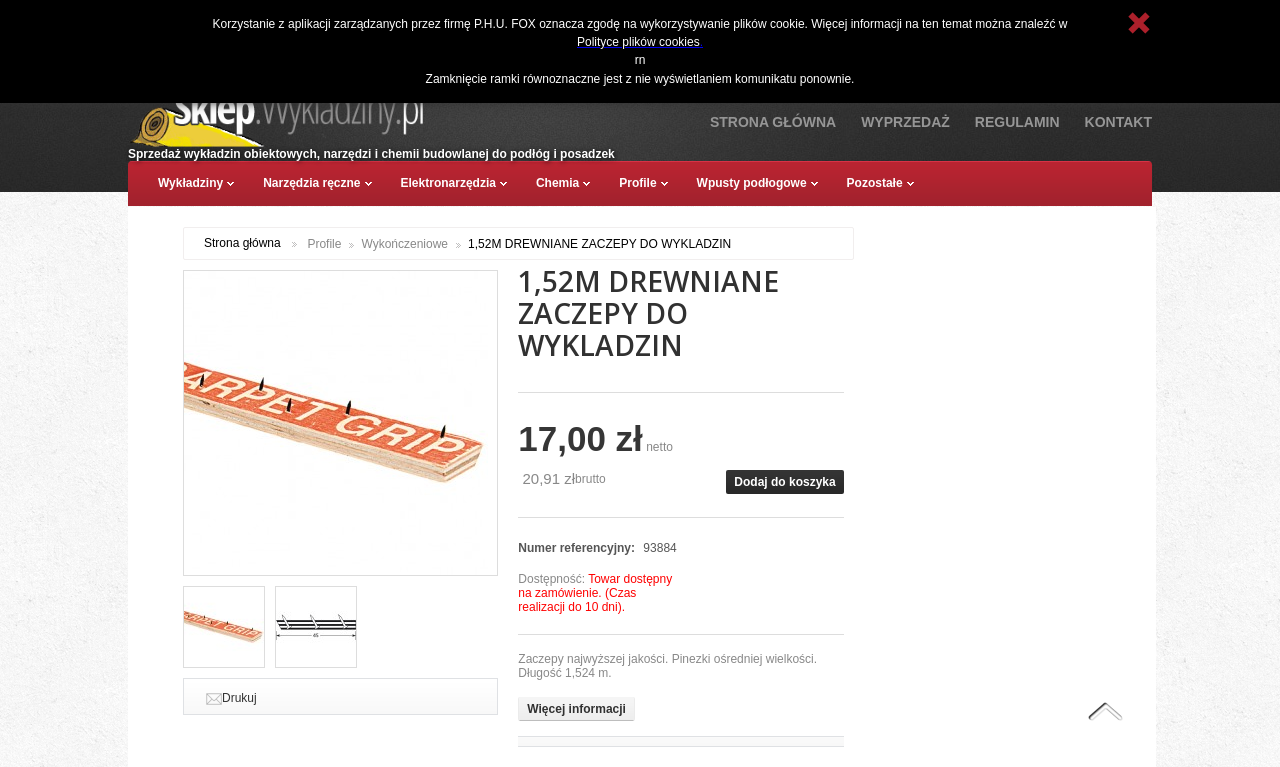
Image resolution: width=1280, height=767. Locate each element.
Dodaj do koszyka (784, 482)
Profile (324, 244)
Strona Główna (773, 122)
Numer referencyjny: (578, 548)
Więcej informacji (576, 709)
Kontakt (1118, 122)
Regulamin (1017, 122)
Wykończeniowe (404, 244)
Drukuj (239, 698)
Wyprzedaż (905, 122)
